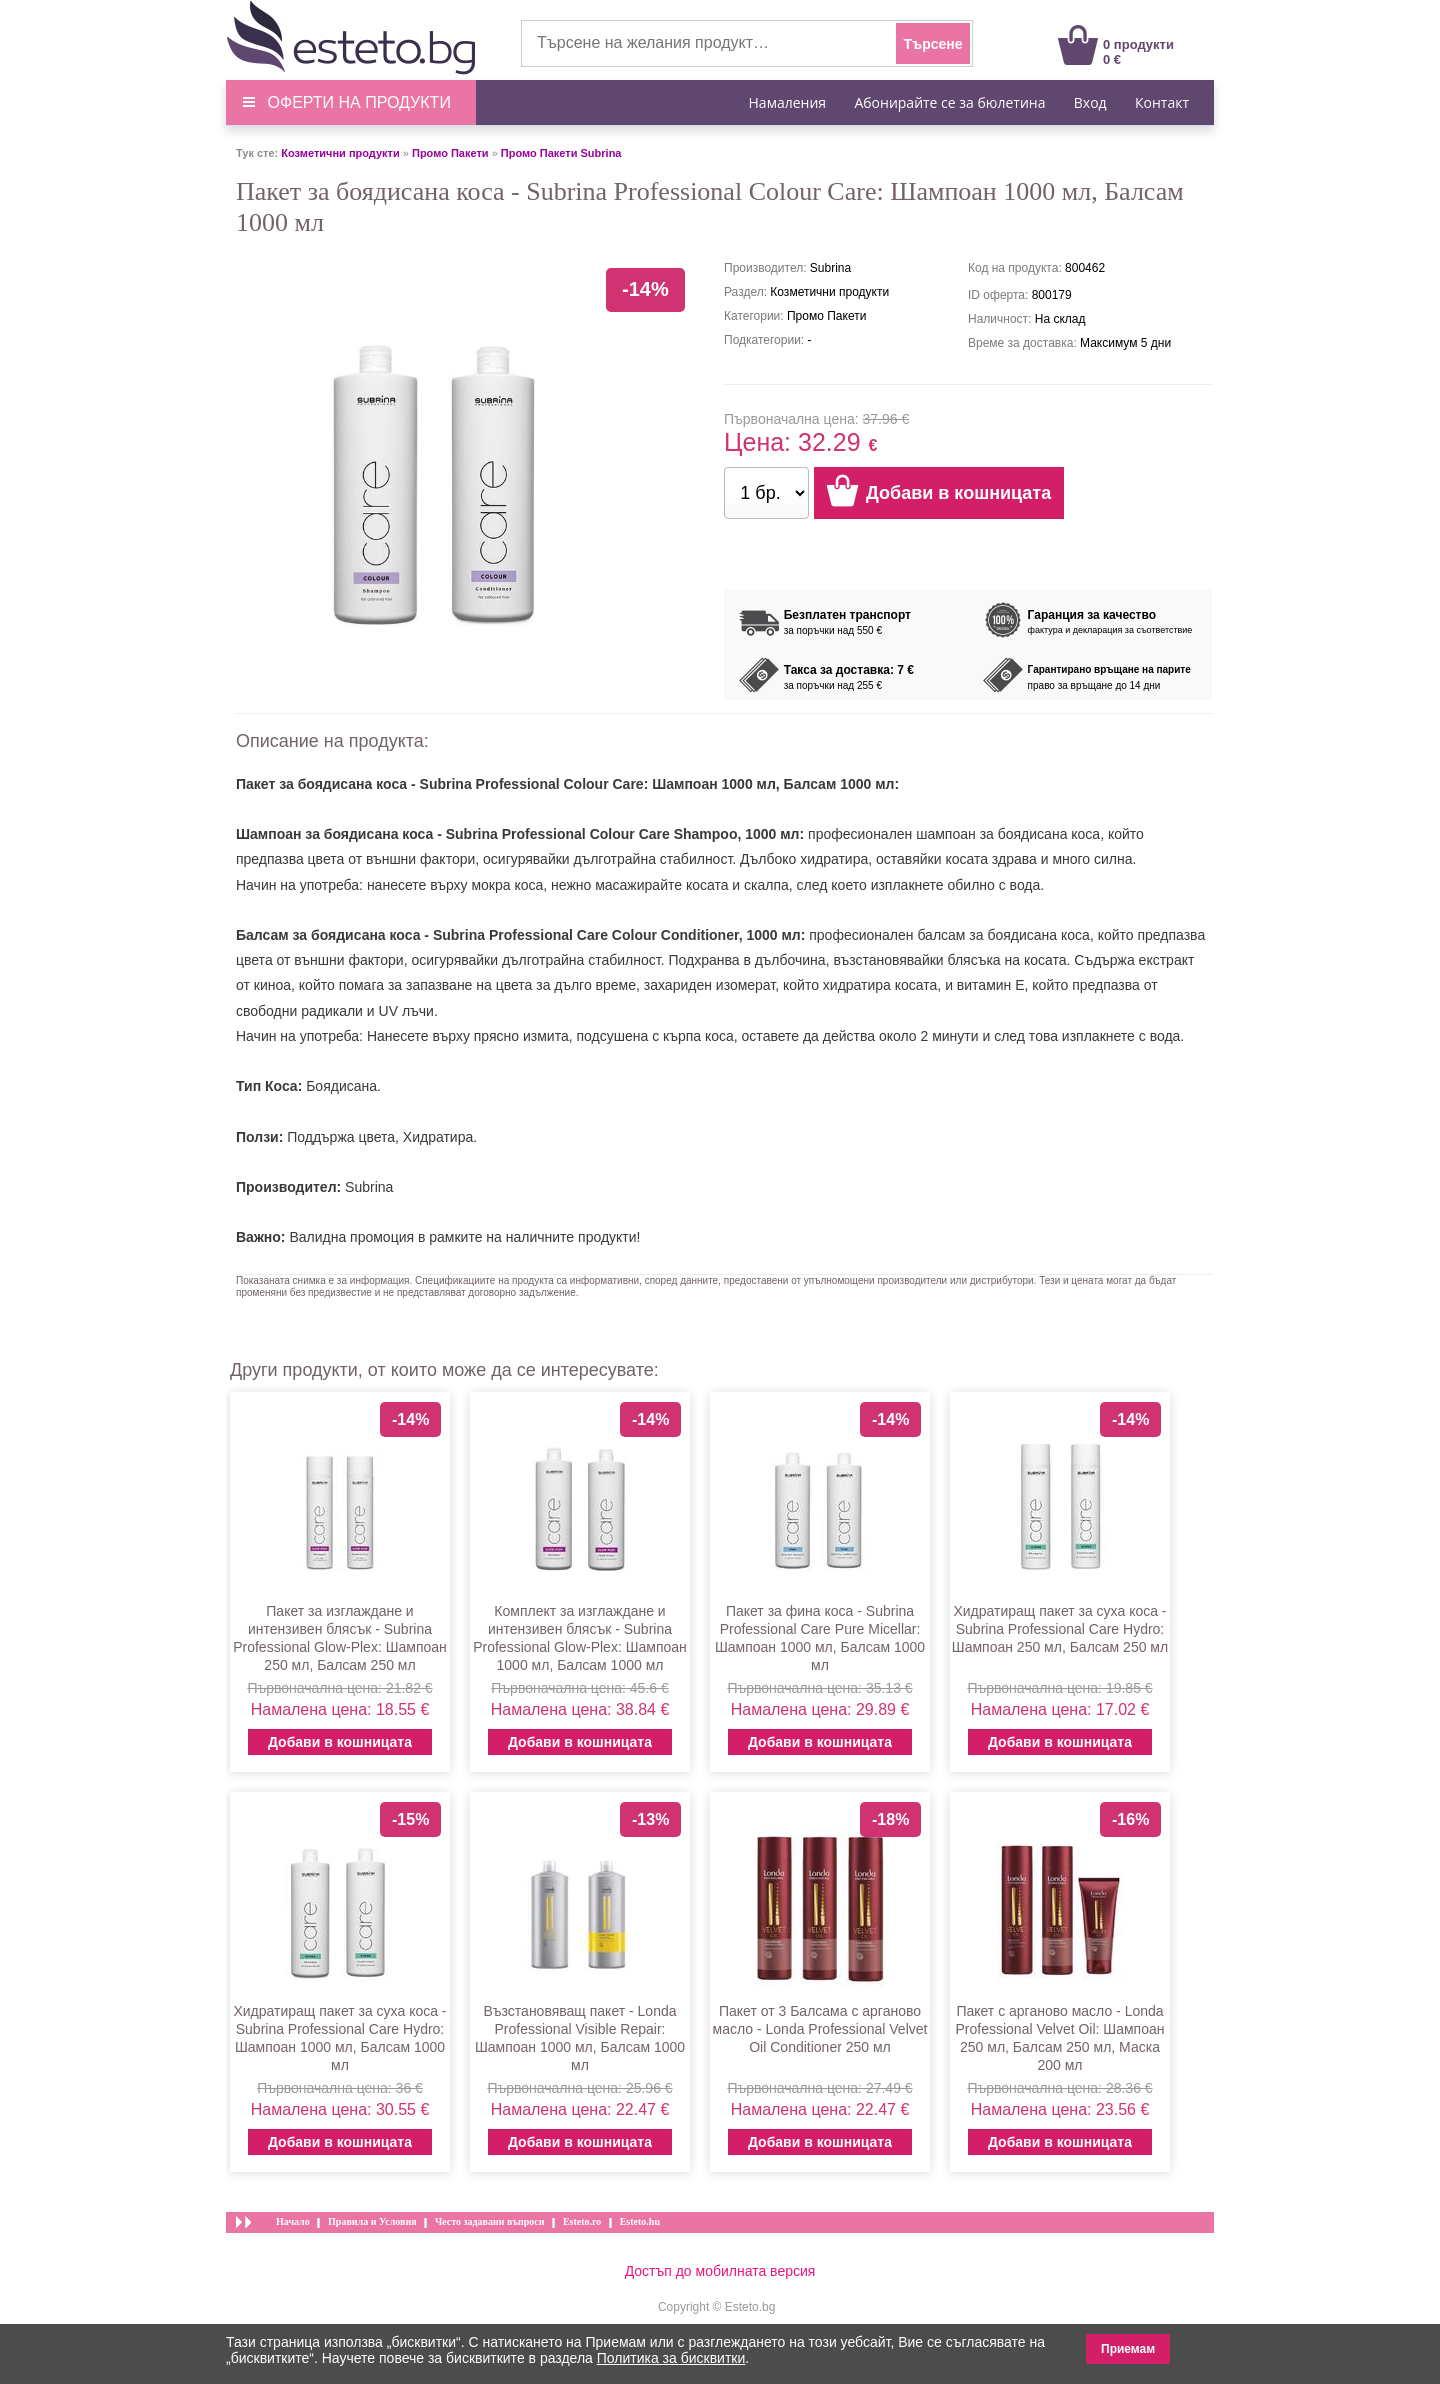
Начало (293, 2221)
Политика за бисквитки (671, 2358)
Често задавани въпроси (490, 2221)
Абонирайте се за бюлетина (949, 102)
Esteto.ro (582, 2221)
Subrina (369, 1187)
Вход (1090, 102)
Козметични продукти (340, 153)
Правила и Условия (372, 2221)
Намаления (788, 102)
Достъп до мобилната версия (720, 2271)
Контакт (1162, 102)
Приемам (1128, 2349)
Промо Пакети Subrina (561, 153)
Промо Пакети (450, 153)
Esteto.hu (640, 2221)
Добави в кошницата (340, 1742)
